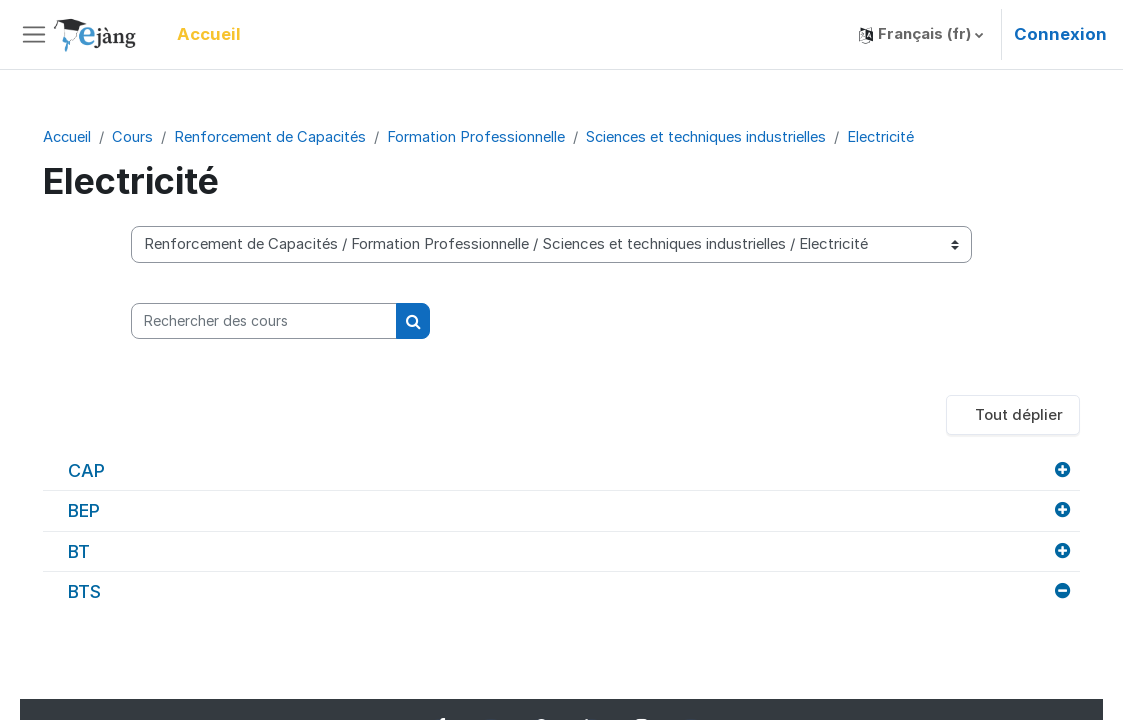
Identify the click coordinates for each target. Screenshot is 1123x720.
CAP (114, 471)
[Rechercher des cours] (287, 321)
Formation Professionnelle (508, 137)
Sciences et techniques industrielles (740, 137)
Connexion (1060, 34)
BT (107, 552)
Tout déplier (991, 416)
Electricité (917, 137)
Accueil (96, 137)
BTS (112, 592)
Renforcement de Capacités (301, 137)
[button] (921, 34)
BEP (112, 511)
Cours (162, 137)
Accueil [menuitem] (209, 34)
